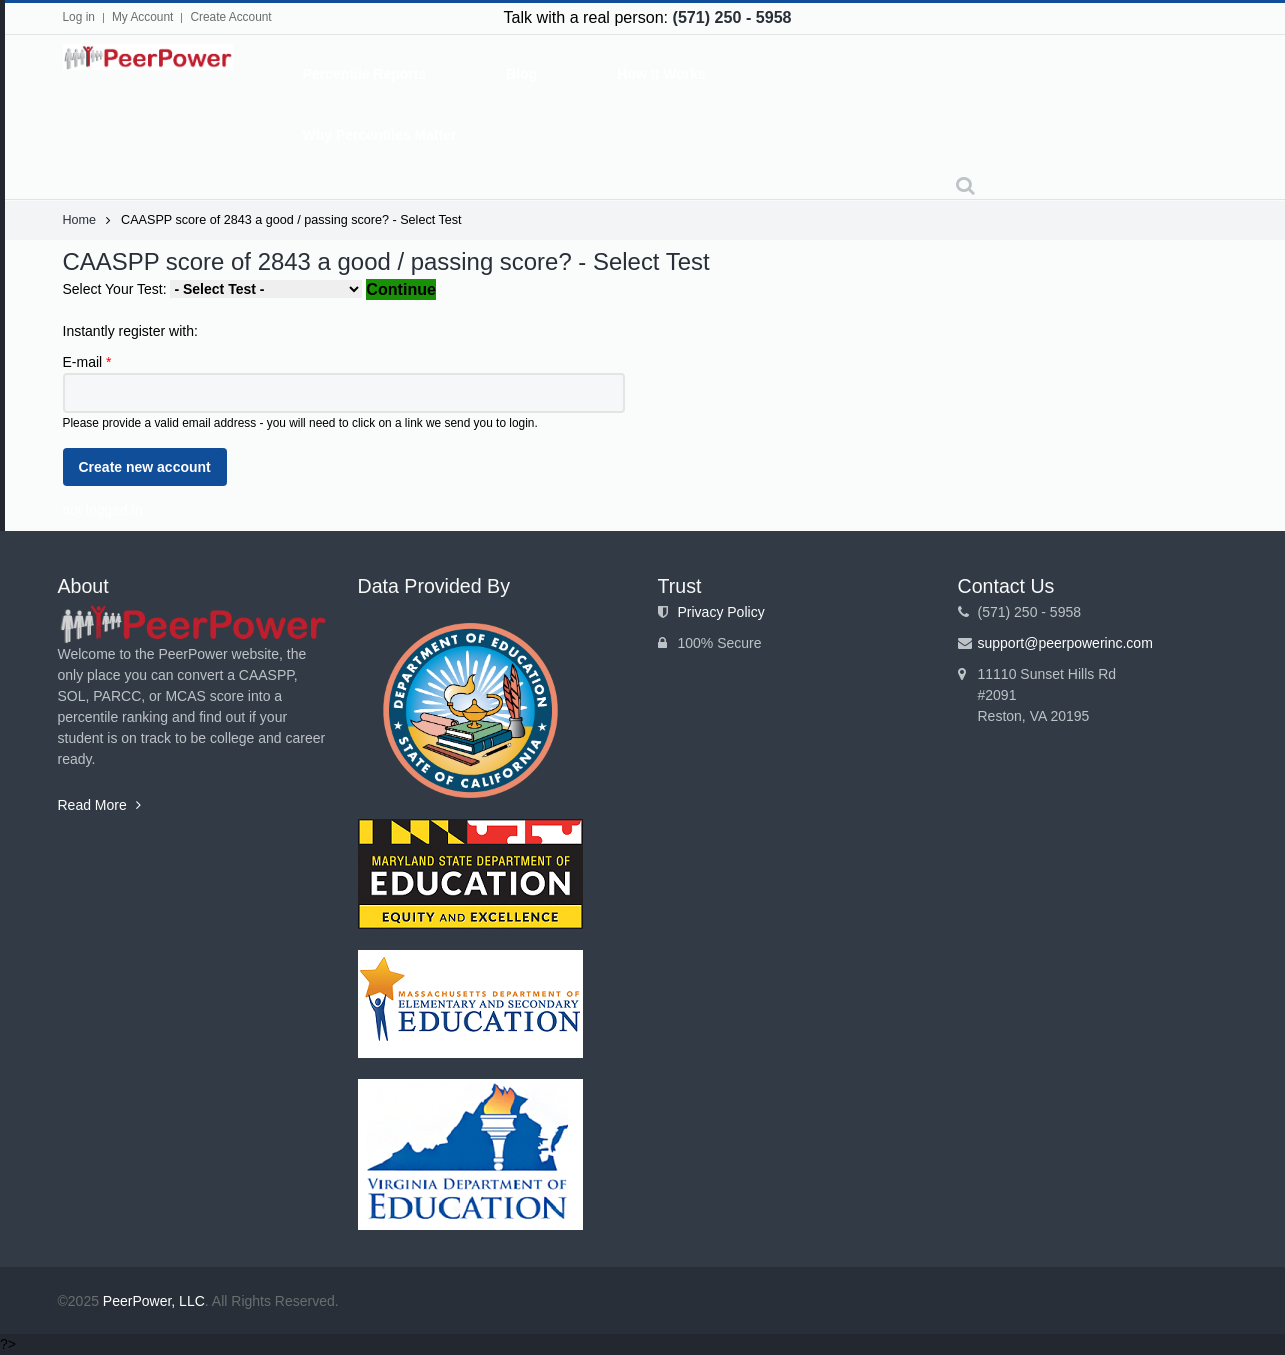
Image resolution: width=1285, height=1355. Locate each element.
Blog (521, 74)
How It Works (661, 74)
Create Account (230, 17)
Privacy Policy (721, 612)
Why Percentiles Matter (380, 135)
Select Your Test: (117, 289)
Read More (99, 805)
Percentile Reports (365, 74)
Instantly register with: (130, 331)
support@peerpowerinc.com (1065, 643)
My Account (142, 17)
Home (80, 220)
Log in (79, 17)
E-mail (87, 362)
